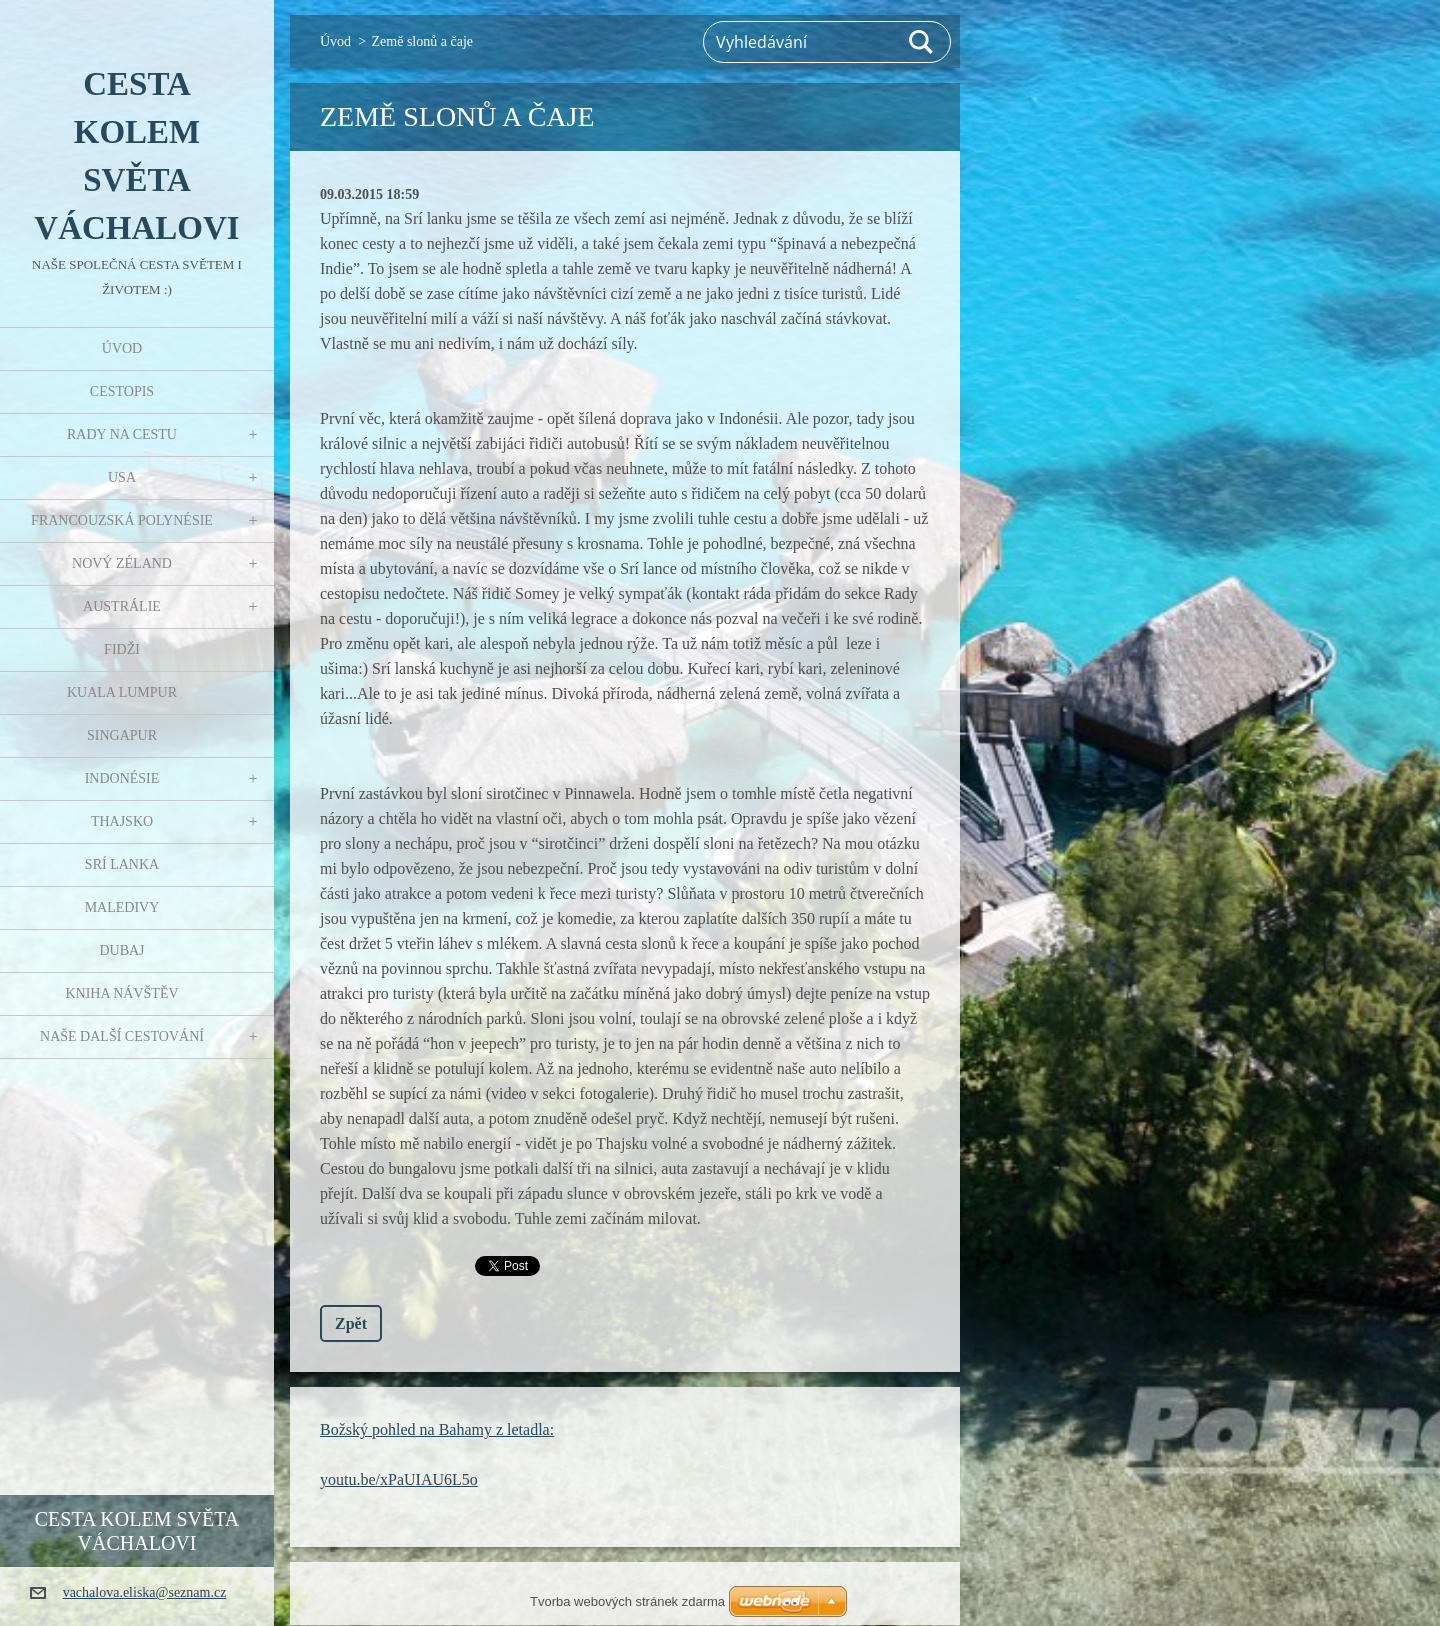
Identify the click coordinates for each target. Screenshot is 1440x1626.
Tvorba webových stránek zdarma (627, 1601)
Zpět (351, 1323)
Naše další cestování (122, 1036)
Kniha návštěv (121, 993)
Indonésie (122, 778)
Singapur (122, 735)
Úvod (122, 348)
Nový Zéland (122, 563)
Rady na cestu (122, 434)
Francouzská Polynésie (122, 520)
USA (122, 477)
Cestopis (122, 391)
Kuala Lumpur (122, 692)
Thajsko (122, 821)
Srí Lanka (122, 864)
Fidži (122, 649)
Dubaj (121, 950)
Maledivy (122, 907)
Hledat (922, 42)
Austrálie (122, 606)
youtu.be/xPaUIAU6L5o (399, 1479)
